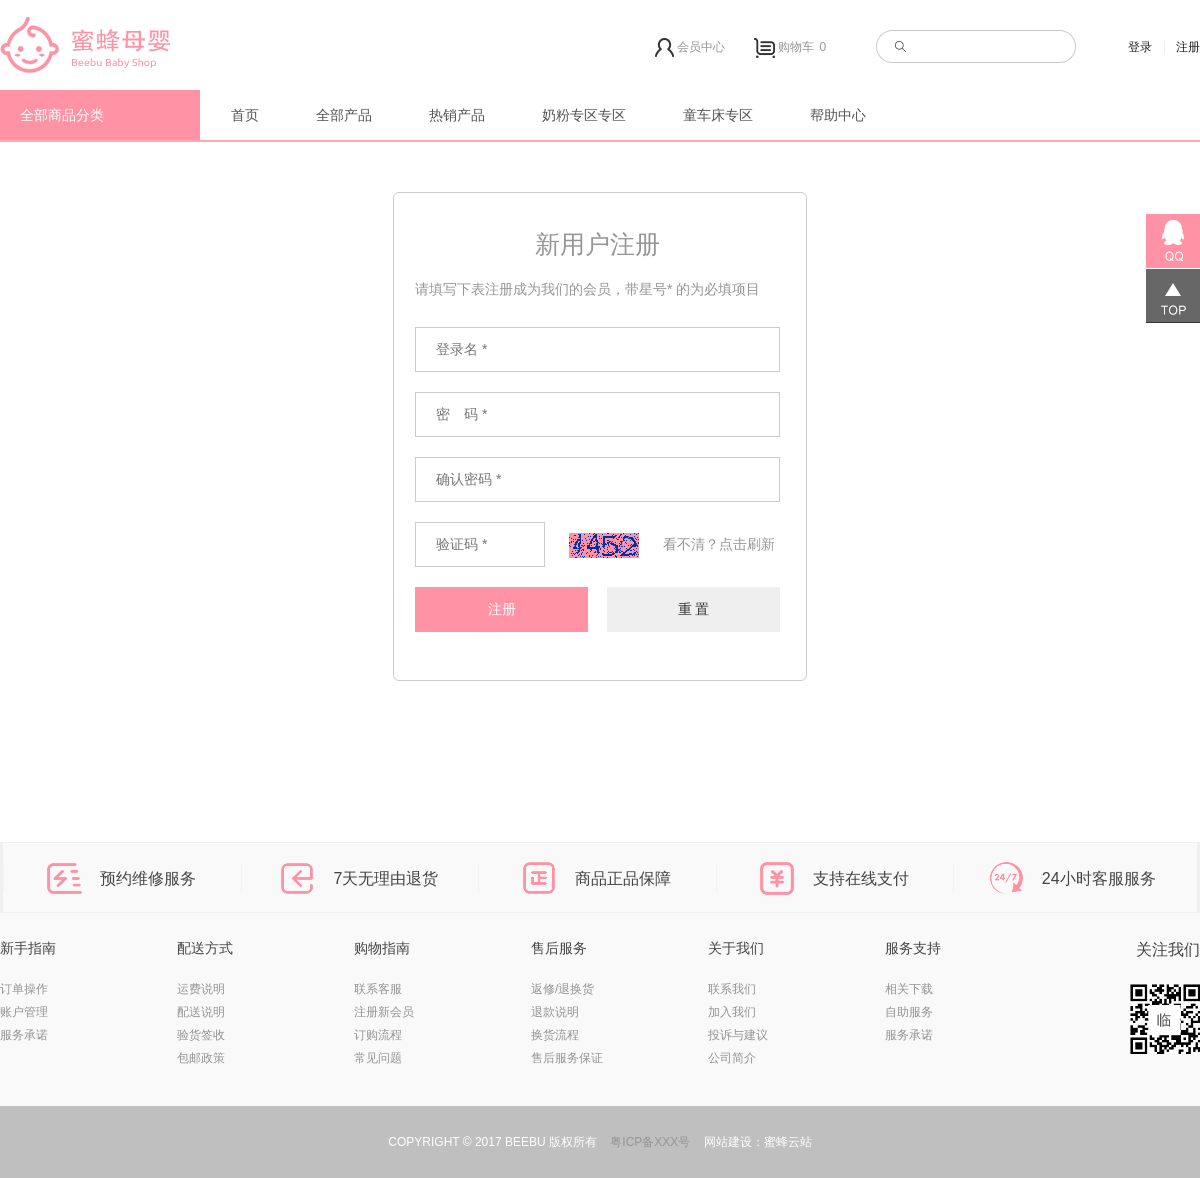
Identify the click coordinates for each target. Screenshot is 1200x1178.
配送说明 (201, 1012)
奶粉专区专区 (584, 115)
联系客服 (378, 989)
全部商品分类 (62, 115)
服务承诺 (24, 1035)
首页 (245, 115)
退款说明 (555, 1012)
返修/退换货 (562, 989)
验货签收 (201, 1035)
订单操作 (24, 989)
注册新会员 (384, 1012)
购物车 (792, 47)
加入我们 (732, 1012)
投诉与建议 (738, 1035)
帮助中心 (838, 115)
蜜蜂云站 (788, 1142)
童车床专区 (718, 115)
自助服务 (909, 1012)
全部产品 (344, 115)
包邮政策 (201, 1058)
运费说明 (201, 989)
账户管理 (24, 1012)
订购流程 (378, 1035)
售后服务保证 (567, 1058)
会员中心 (690, 47)
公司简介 (732, 1058)
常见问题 (378, 1058)
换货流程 (555, 1035)
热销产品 (457, 115)
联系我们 (732, 989)
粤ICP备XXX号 (650, 1142)
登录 (1140, 47)
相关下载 (909, 989)
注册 (1188, 47)
